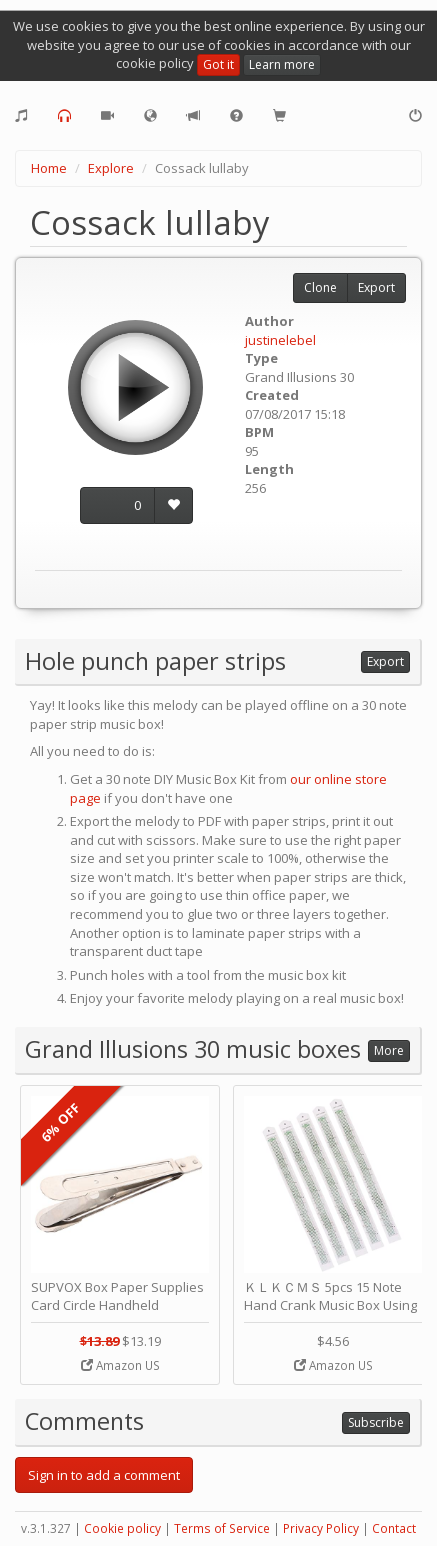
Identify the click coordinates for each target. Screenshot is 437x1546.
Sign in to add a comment (104, 1475)
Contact (394, 1528)
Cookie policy (122, 1528)
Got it (218, 64)
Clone (320, 287)
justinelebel (280, 340)
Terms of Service (222, 1528)
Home (49, 168)
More (389, 1050)
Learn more (282, 64)
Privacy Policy (321, 1528)
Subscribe (376, 1422)
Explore (111, 168)
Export (376, 287)
